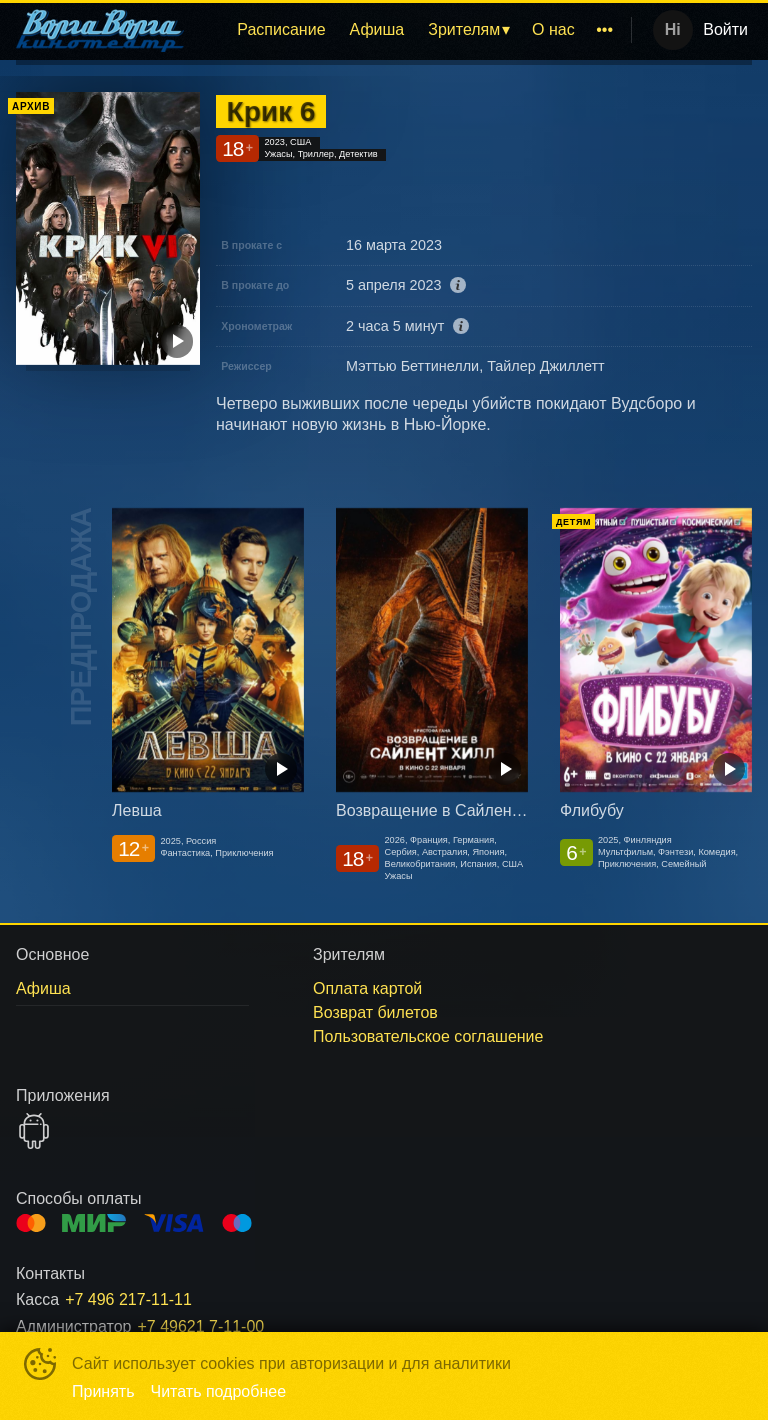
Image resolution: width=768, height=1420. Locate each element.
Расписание (281, 29)
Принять (103, 1391)
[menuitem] (281, 30)
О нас (553, 29)
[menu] (411, 30)
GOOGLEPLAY (34, 1131)
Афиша (377, 29)
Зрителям (464, 29)
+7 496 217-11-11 (128, 1299)
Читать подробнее (219, 1391)
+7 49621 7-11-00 (200, 1326)
